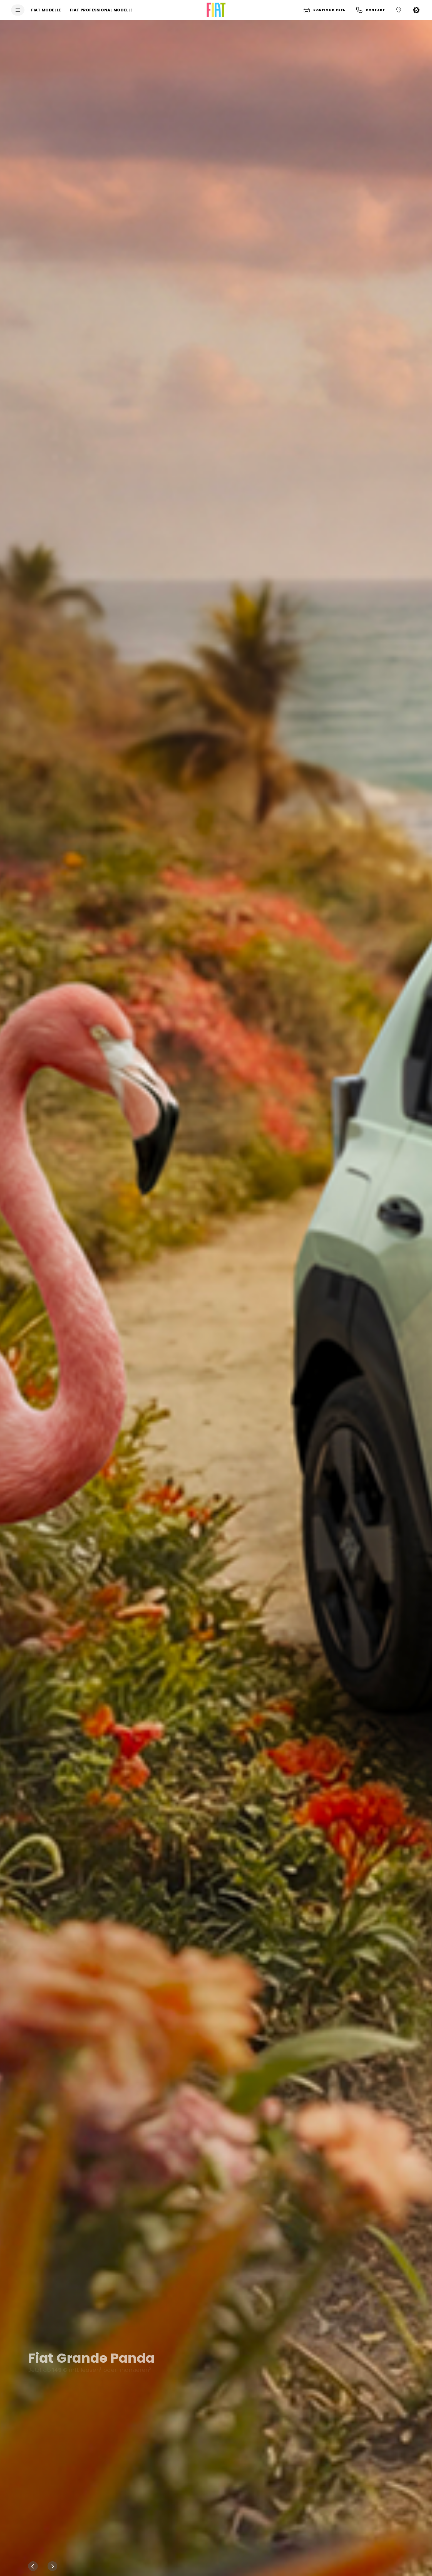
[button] (324, 10)
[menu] (17, 10)
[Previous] (33, 2566)
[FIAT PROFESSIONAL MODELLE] (101, 10)
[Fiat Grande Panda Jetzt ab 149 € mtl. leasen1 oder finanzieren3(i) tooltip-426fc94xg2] (216, 1298)
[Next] (52, 2566)
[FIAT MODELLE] (46, 10)
